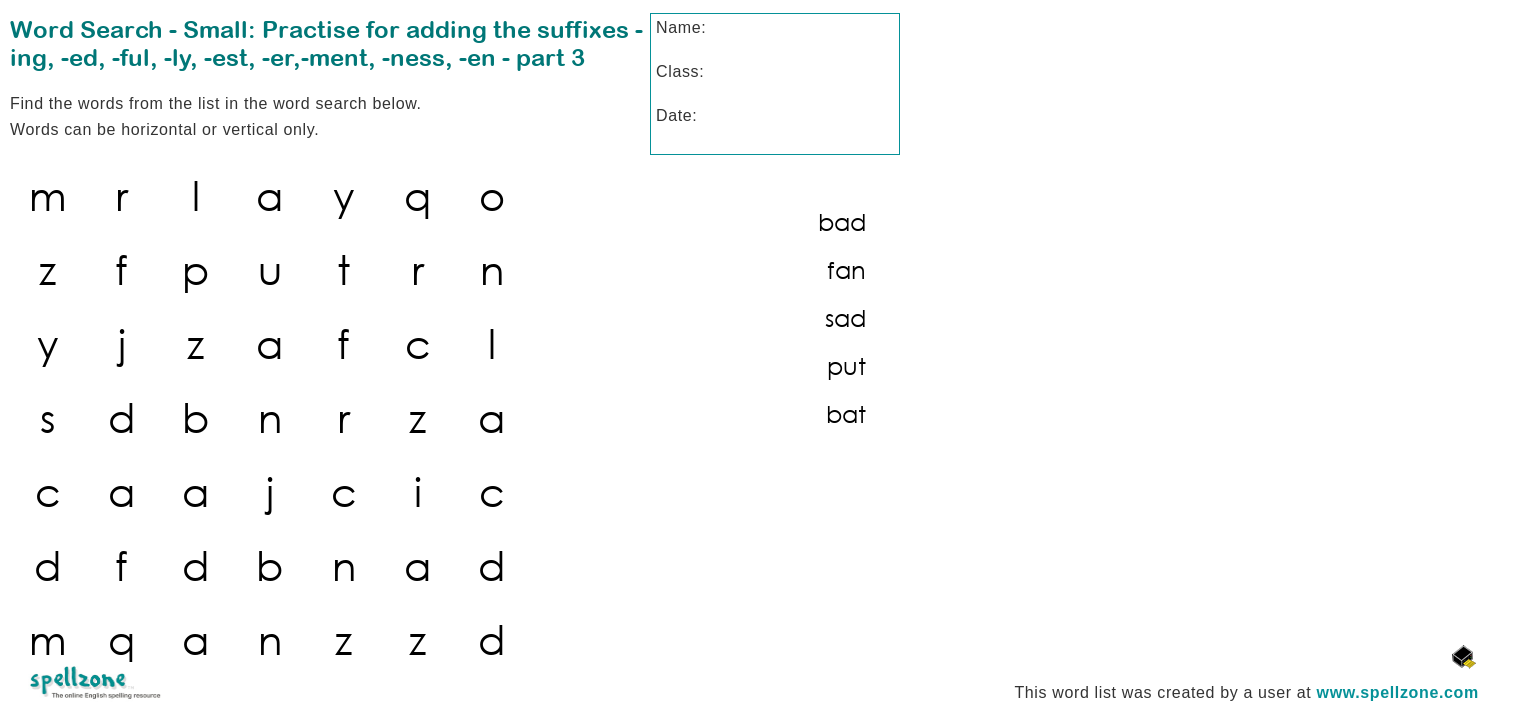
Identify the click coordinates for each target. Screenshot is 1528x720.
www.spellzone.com (1398, 692)
